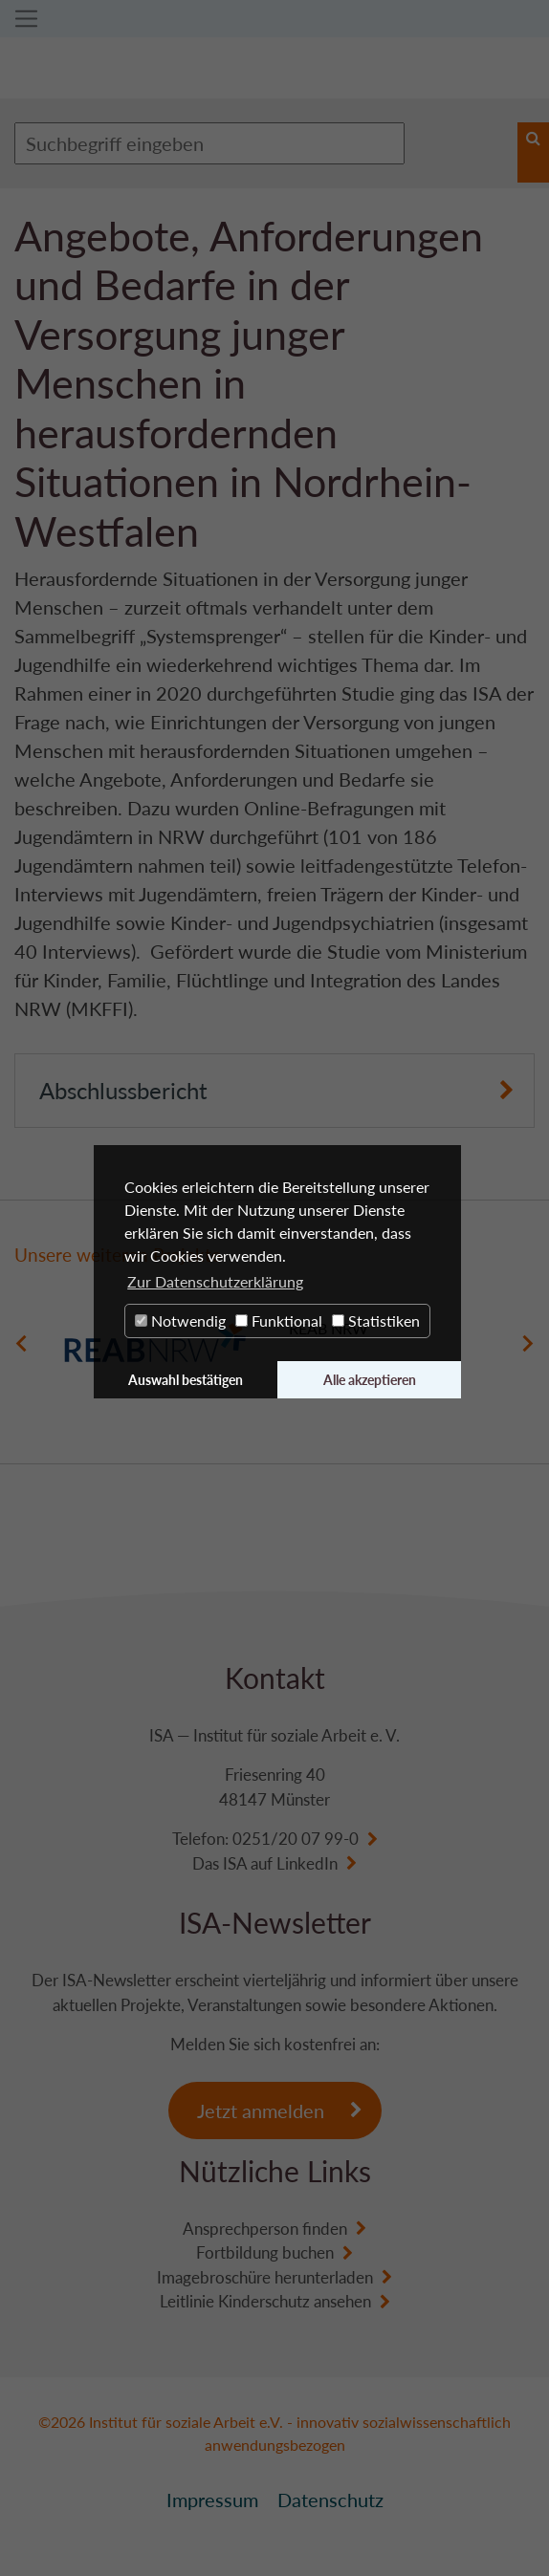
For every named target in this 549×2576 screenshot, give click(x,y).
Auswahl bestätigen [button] (185, 1380)
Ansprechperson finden (265, 2229)
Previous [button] (21, 1344)
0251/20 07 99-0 (295, 1839)
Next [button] (527, 1344)
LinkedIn (307, 1863)
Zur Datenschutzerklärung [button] (215, 1281)
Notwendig (180, 1320)
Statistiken (376, 1320)
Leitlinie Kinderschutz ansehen (265, 2301)
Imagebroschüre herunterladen (265, 2277)
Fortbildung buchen (265, 2252)
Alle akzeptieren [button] (369, 1380)
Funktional (278, 1320)
